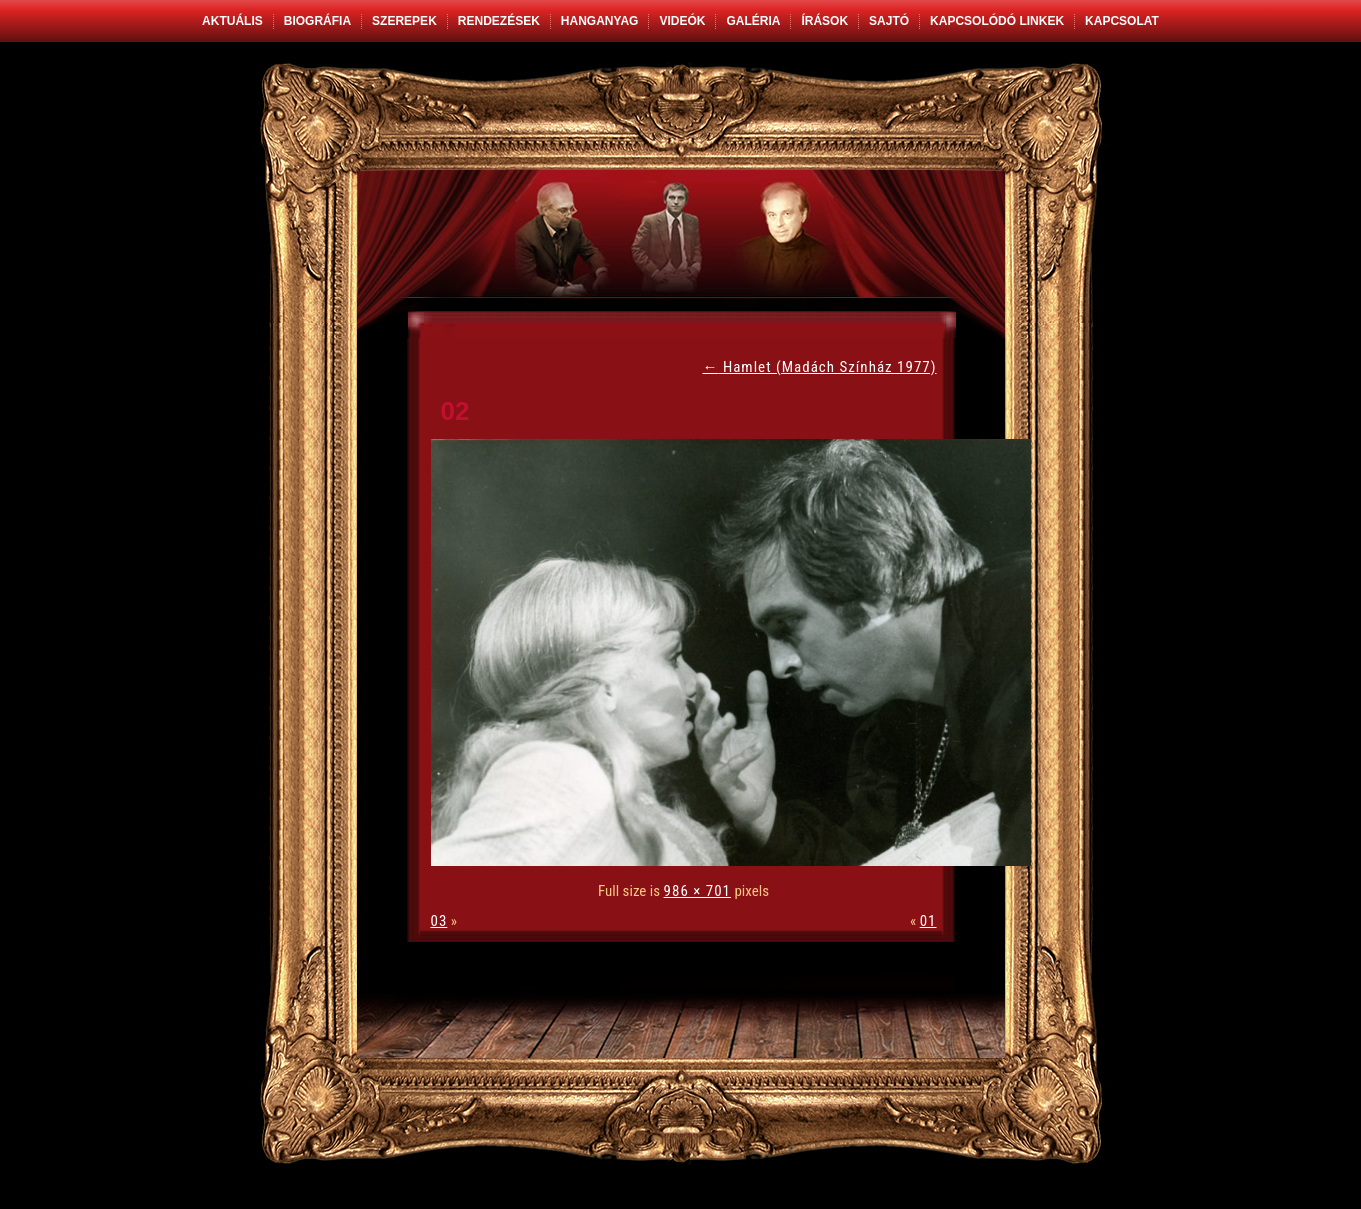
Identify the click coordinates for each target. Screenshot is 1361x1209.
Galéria (753, 21)
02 (455, 411)
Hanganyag (600, 21)
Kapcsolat (1122, 21)
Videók (682, 21)
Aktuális (232, 21)
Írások (824, 21)
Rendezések (499, 21)
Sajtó (889, 21)
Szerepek (404, 21)
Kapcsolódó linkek (997, 21)
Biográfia (317, 21)
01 (928, 921)
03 (439, 921)
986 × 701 (697, 891)
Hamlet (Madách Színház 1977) (819, 367)
